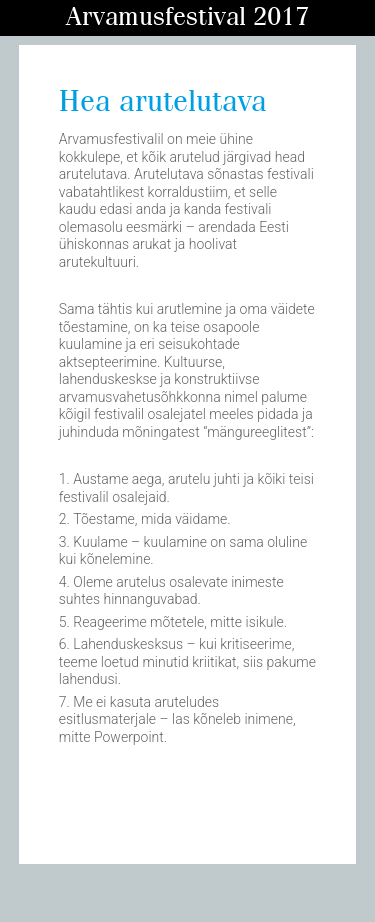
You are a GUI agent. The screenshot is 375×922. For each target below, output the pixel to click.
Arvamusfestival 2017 (187, 17)
